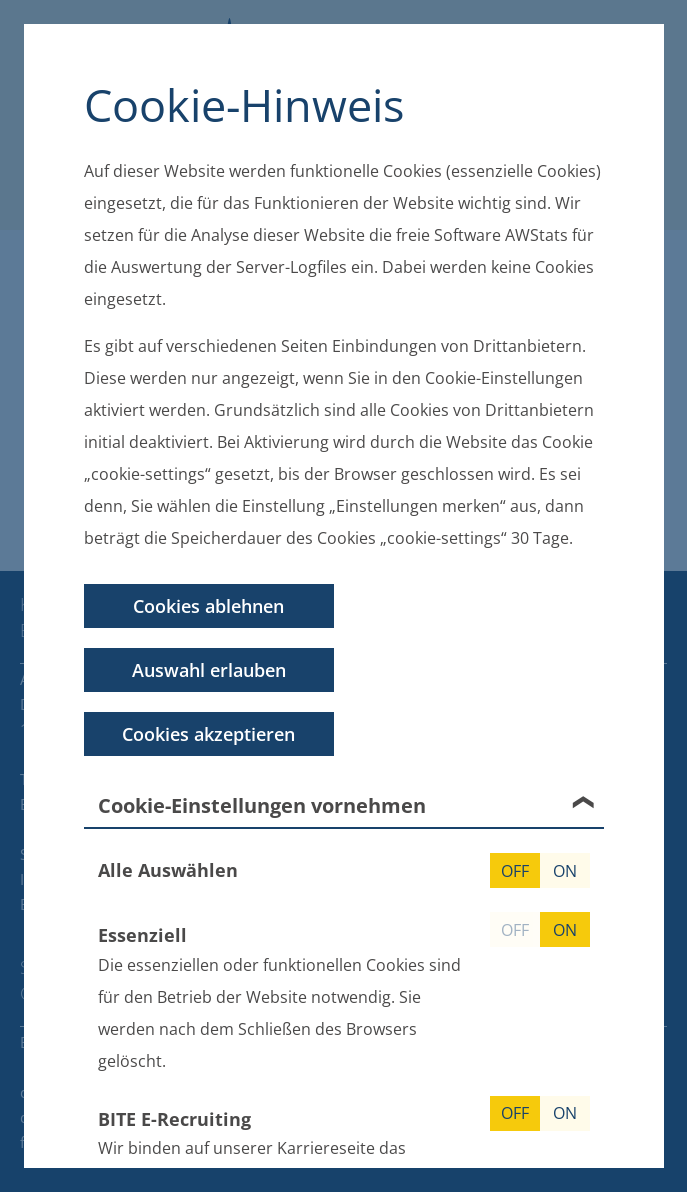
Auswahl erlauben (209, 670)
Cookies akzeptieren (208, 734)
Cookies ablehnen (208, 606)
